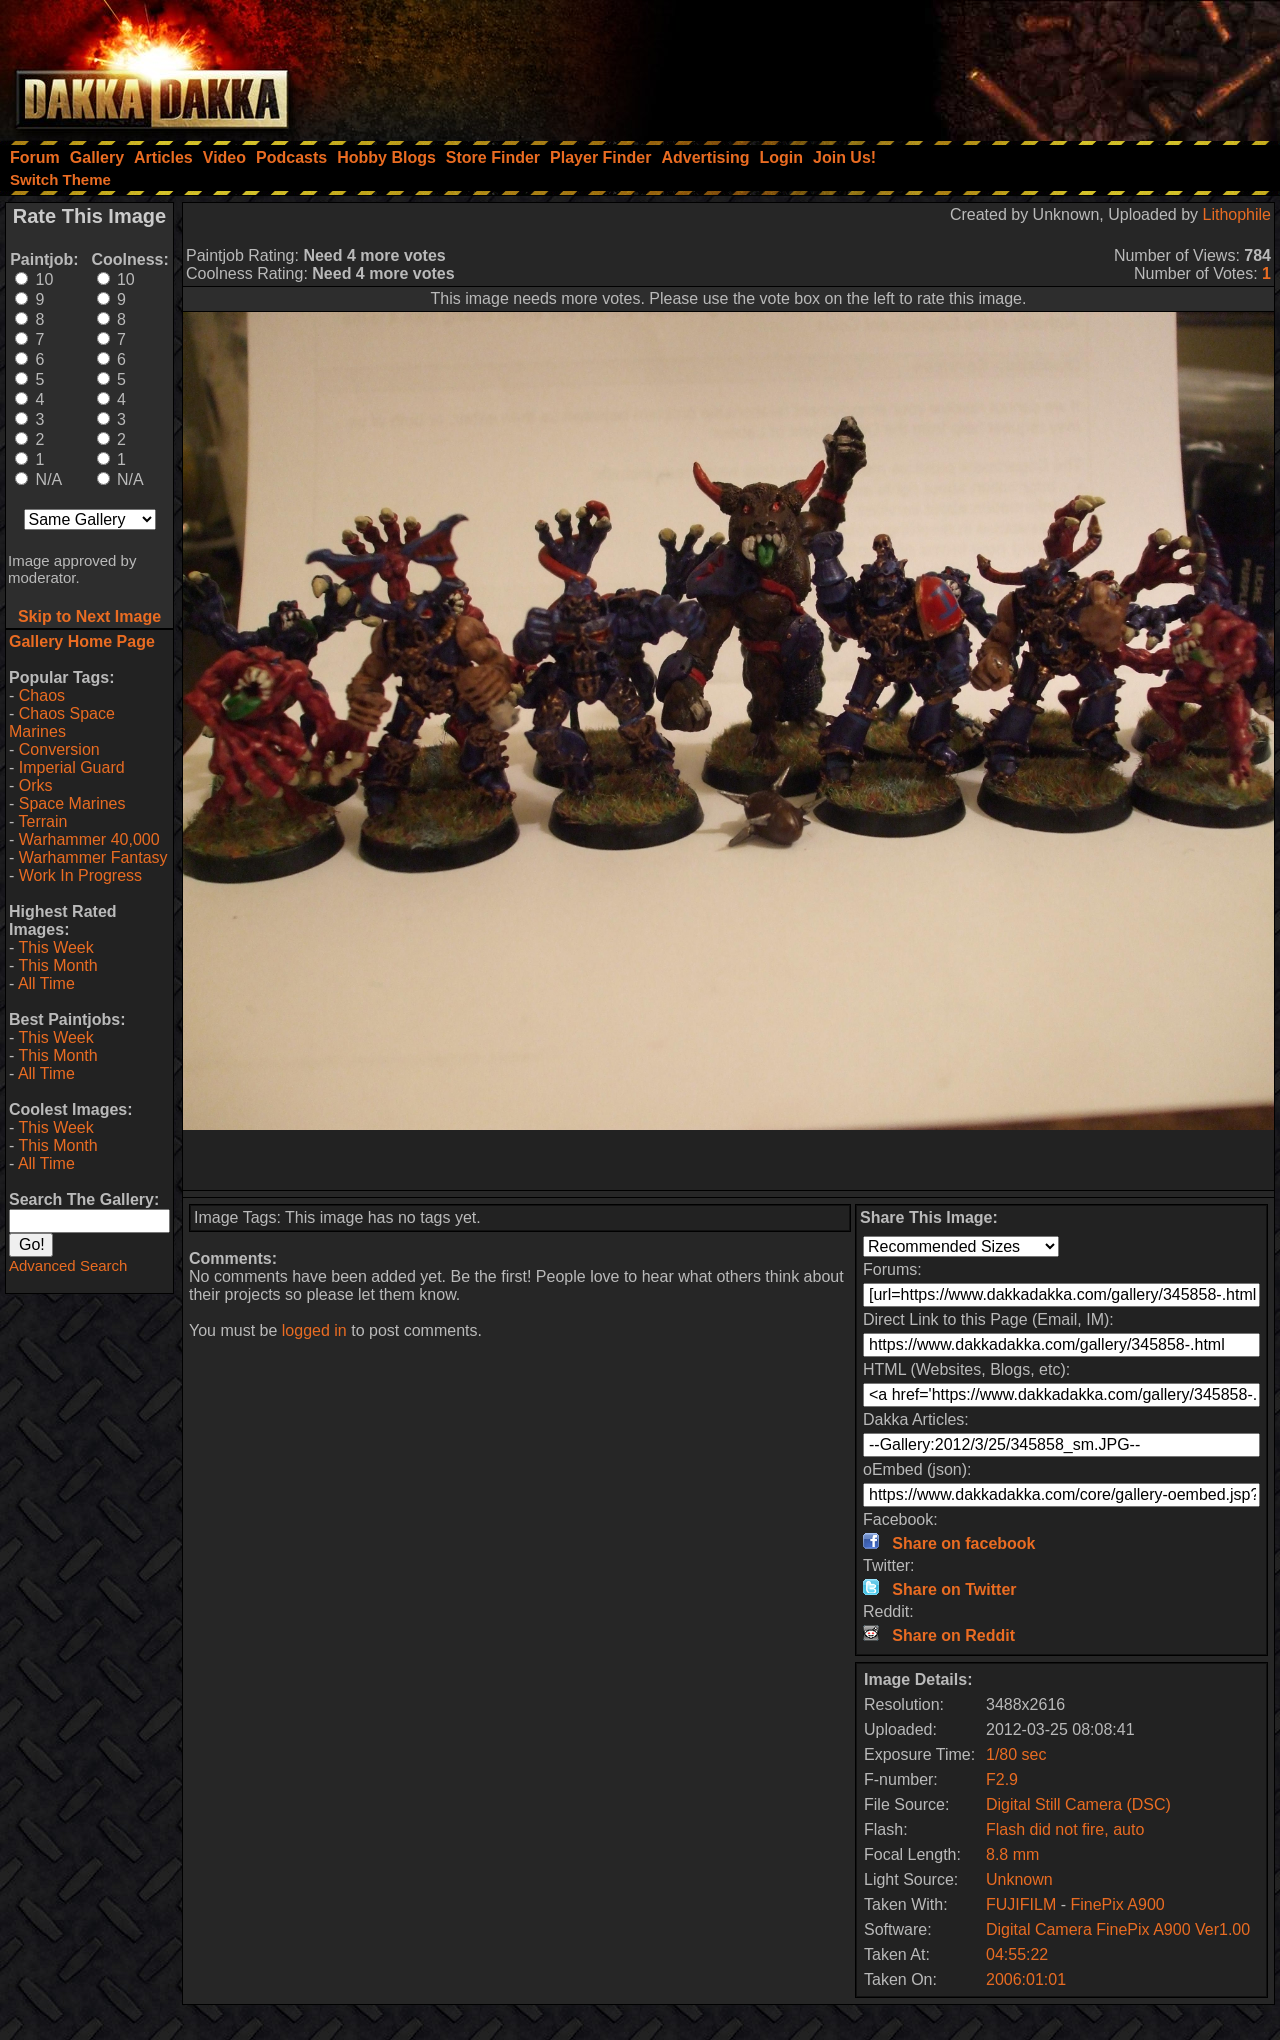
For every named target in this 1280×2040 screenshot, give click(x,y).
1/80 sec (1016, 1754)
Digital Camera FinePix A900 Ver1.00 (1118, 1929)
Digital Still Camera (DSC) (1078, 1804)
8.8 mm (1012, 1854)
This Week (55, 947)
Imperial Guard (72, 767)
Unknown (1019, 1879)
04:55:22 (1017, 1954)
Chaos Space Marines (62, 722)
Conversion (59, 749)
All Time (46, 983)
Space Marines (72, 803)
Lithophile (1237, 214)
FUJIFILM (1021, 1904)
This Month (57, 965)
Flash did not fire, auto (1065, 1829)
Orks (36, 785)
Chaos (42, 695)
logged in (314, 1330)
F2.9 (1002, 1779)
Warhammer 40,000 (89, 839)
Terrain (42, 821)
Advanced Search (68, 1265)
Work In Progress (80, 875)
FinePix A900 (1117, 1904)
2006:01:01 (1026, 1979)
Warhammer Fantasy (93, 857)
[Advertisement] (1011, 65)
